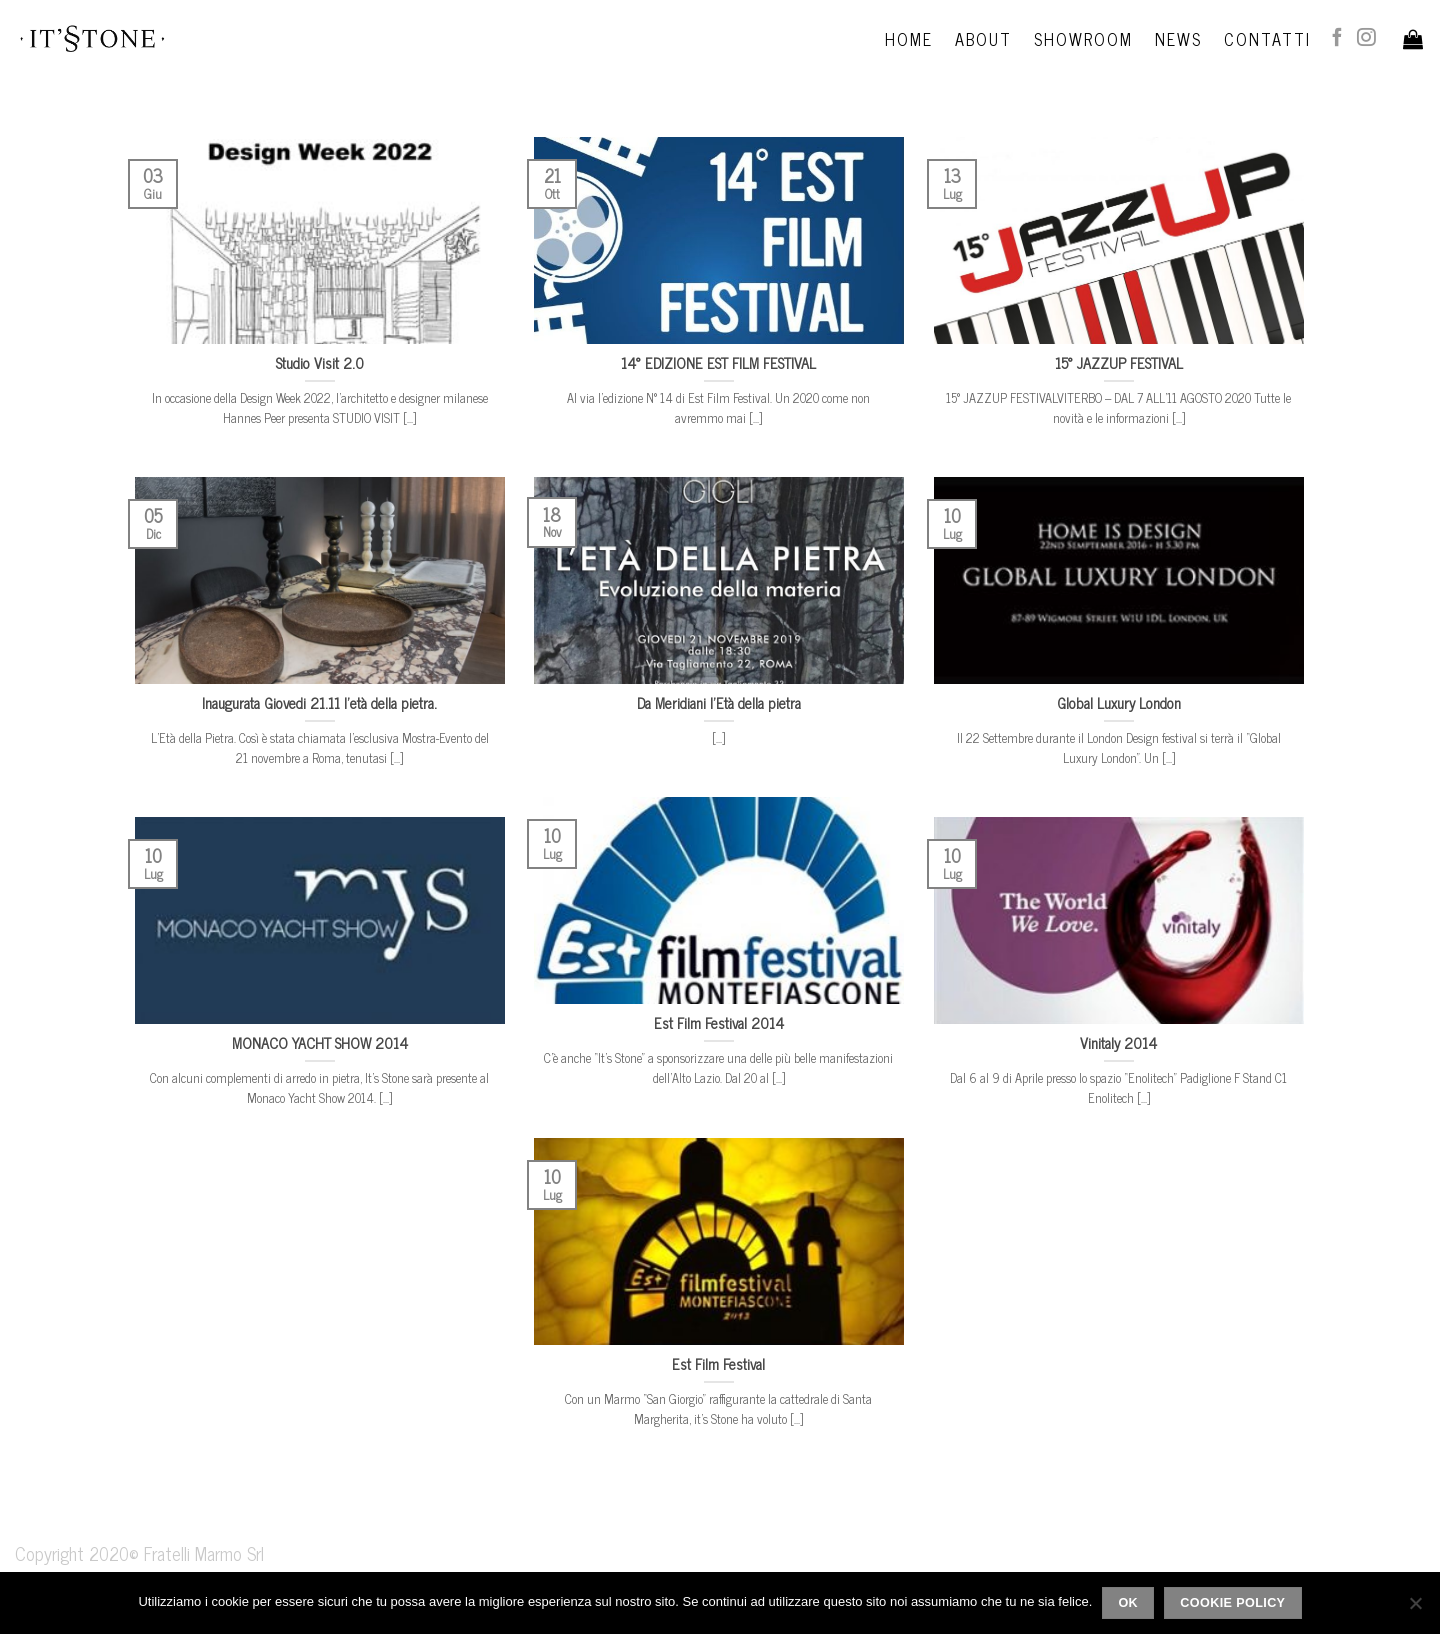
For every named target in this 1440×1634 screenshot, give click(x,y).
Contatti (1267, 39)
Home (909, 39)
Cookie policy (1232, 1603)
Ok (1128, 1603)
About (983, 39)
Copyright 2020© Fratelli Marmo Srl (139, 1553)
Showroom (1083, 39)
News (1178, 39)
